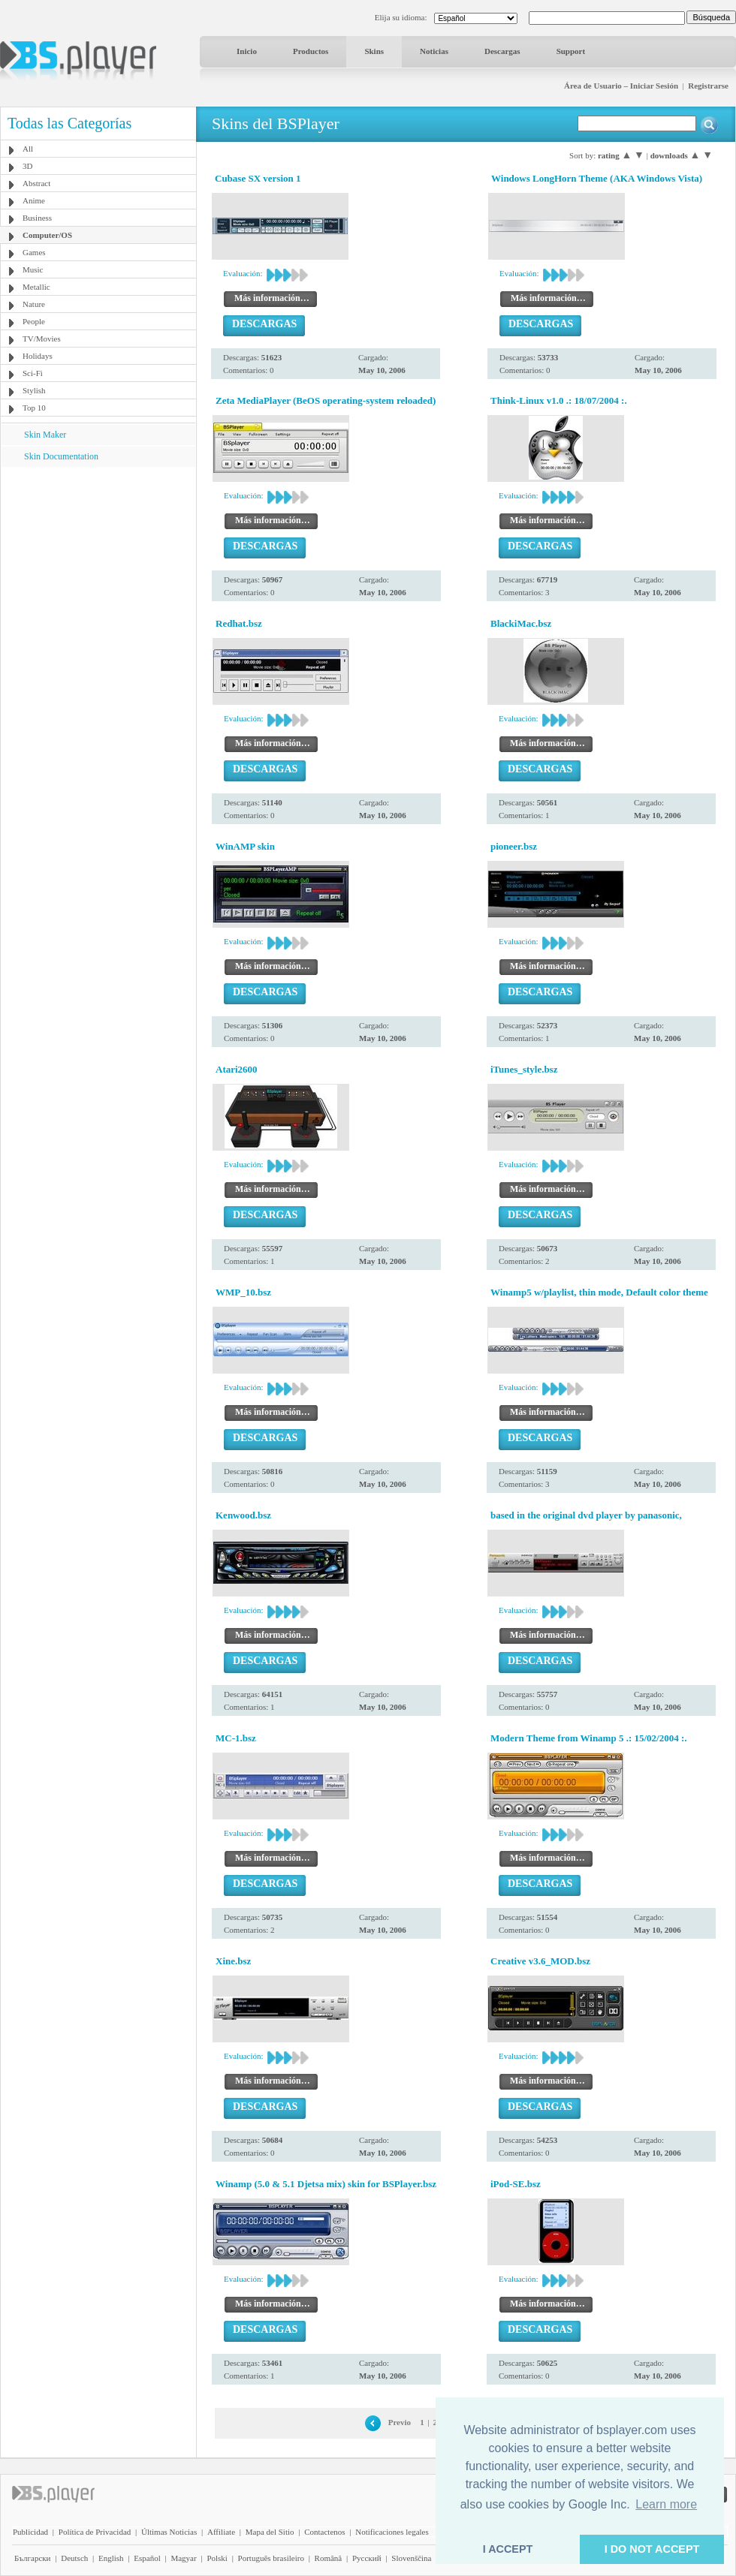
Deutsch (74, 2557)
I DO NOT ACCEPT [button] (652, 2549)
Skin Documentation (61, 456)
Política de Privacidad (95, 2531)
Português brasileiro (271, 2557)
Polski (217, 2557)
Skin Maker (45, 434)
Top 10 (34, 407)
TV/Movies (42, 338)
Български (32, 2557)
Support (571, 51)
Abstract (36, 183)
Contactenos (324, 2531)
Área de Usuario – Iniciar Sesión (621, 85)
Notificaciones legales (391, 2531)
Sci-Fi (33, 373)
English (111, 2557)
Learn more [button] (666, 2504)
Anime (34, 200)
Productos (310, 51)
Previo (399, 2422)
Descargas (502, 51)
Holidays (38, 355)
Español (147, 2557)
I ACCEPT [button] (508, 2549)
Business (37, 217)
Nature (34, 303)
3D (27, 165)
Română (328, 2557)
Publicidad (30, 2531)
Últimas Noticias (169, 2531)
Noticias (434, 51)
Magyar (183, 2557)
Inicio (247, 51)
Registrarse (708, 85)
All (28, 148)
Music (33, 269)
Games (34, 252)
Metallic (36, 286)
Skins (374, 51)
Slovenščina (411, 2557)
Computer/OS (47, 234)
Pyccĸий (367, 2557)
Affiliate (221, 2531)
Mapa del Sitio (270, 2531)
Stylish (34, 390)
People (34, 321)
